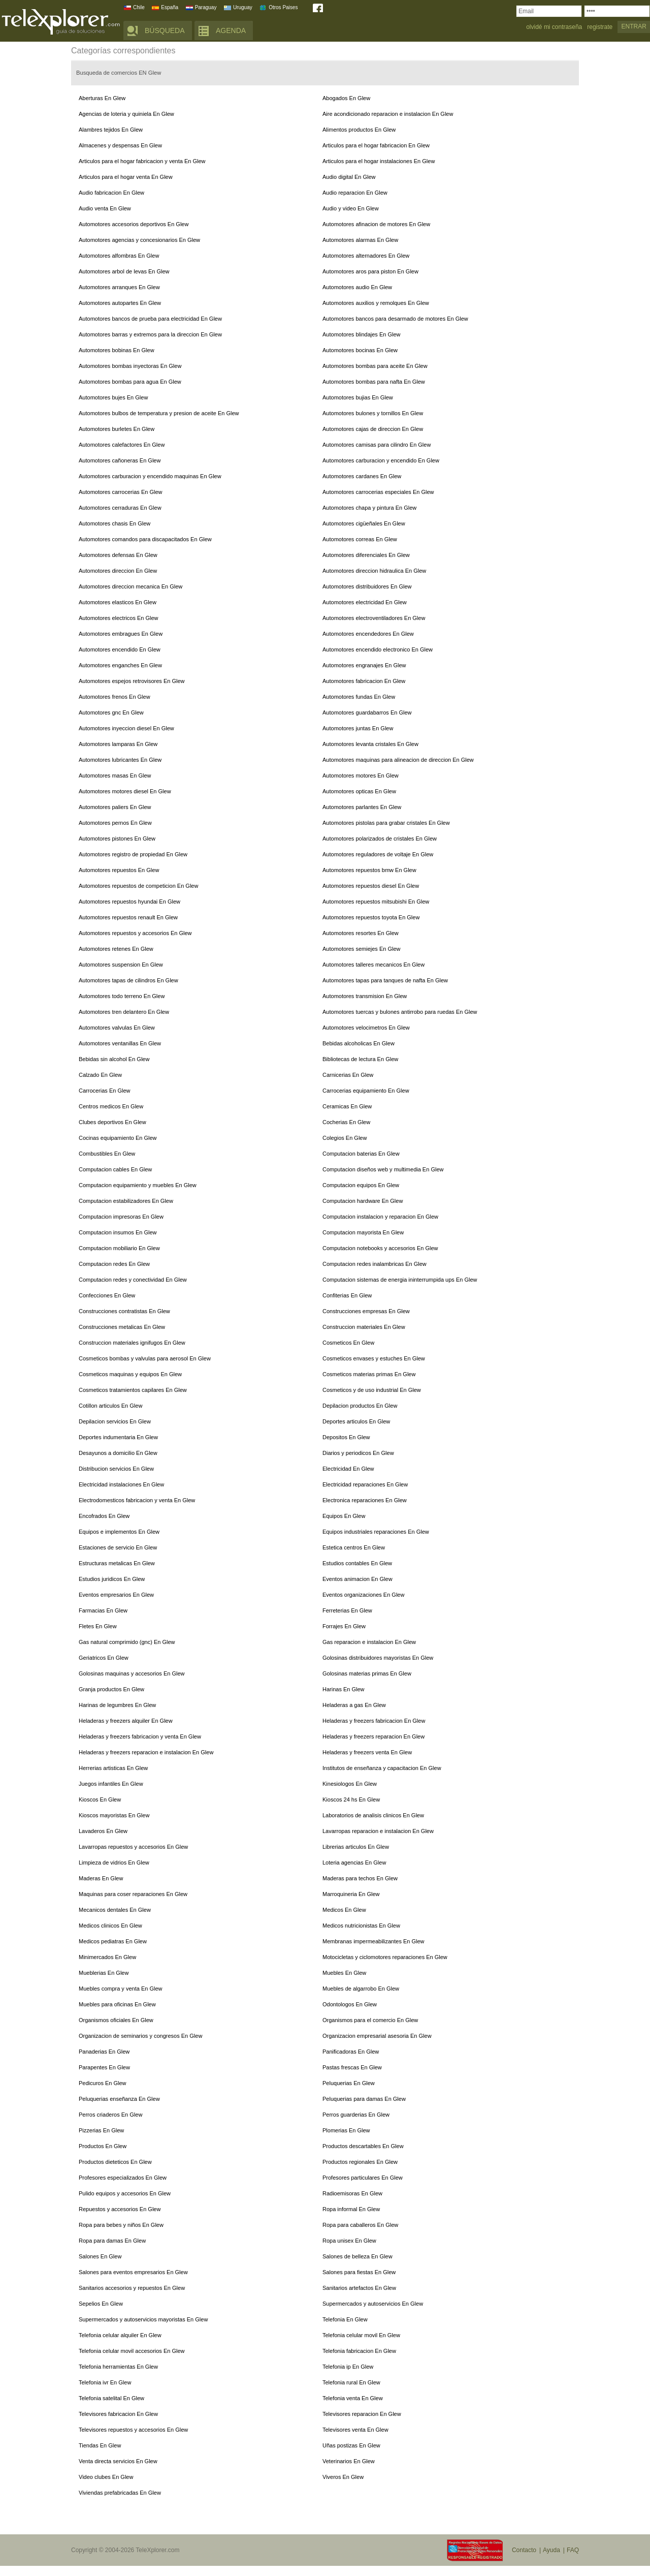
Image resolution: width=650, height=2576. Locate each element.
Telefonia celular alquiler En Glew (120, 2335)
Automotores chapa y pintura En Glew (369, 508)
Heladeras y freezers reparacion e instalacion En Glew (146, 1752)
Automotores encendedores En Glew (368, 634)
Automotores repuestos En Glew (119, 870)
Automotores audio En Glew (357, 287)
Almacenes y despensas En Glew (120, 145)
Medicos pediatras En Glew (113, 1941)
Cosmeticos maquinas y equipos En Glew (130, 1374)
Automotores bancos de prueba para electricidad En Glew (150, 319)
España (169, 7)
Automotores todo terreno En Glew (122, 996)
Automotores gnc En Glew (111, 712)
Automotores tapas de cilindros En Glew (128, 980)
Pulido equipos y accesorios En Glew (125, 2193)
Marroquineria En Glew (351, 1894)
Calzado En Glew (100, 1075)
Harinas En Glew (343, 1689)
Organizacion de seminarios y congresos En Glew (140, 2036)
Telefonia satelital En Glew (111, 2398)
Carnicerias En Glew (347, 1075)
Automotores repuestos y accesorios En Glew (135, 933)
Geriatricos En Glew (103, 1658)
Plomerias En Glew (346, 2130)
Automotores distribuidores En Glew (366, 586)
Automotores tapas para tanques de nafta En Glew (385, 980)
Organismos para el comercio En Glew (370, 2020)
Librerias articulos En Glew (355, 1847)
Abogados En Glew (346, 98)
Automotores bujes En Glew (113, 397)
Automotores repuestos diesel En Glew (370, 886)
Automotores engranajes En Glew (364, 665)
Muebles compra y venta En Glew (120, 1988)
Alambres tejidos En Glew (111, 130)
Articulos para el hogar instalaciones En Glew (378, 161)
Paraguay (206, 7)
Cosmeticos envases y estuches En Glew (373, 1358)
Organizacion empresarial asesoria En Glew (377, 2036)
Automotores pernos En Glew (115, 823)
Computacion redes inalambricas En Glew (374, 1264)
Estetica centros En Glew (353, 1547)
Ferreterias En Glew (347, 1610)
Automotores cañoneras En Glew (119, 460)
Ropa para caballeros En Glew (360, 2225)
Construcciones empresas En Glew (366, 1311)
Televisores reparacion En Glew (361, 2414)
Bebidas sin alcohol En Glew (114, 1059)
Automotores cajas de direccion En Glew (372, 429)
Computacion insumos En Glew (117, 1232)
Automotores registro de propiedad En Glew (133, 854)
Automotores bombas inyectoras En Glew (130, 366)
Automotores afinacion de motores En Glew (376, 224)
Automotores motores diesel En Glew (125, 791)
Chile (139, 7)
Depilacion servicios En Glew (115, 1421)
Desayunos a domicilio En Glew (118, 1453)
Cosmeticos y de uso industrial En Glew (371, 1390)
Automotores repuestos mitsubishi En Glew (375, 901)
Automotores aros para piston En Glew (370, 271)
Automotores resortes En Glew (360, 933)
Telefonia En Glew (345, 2319)
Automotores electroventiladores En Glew (373, 618)
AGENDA (231, 30)
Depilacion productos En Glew (359, 1406)
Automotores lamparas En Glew (118, 744)
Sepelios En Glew (101, 2304)
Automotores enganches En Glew (120, 665)
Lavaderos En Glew (103, 1831)
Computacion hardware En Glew (362, 1201)
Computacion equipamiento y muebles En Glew (138, 1185)
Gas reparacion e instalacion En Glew (369, 1642)
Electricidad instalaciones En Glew (121, 1484)
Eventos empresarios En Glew (116, 1595)
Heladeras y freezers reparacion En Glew (373, 1736)
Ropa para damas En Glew (112, 2241)
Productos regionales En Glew (360, 2162)
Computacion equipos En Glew (360, 1185)
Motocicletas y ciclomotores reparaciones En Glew (384, 1957)
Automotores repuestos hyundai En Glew (129, 901)
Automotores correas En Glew (359, 539)
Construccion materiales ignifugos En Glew (132, 1343)
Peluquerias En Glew (348, 2083)
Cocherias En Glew (346, 1122)
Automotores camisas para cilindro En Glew (376, 445)
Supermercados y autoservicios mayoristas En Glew (143, 2319)
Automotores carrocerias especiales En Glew (378, 492)
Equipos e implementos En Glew (119, 1532)
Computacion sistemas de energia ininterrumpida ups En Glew (399, 1280)
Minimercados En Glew (107, 1957)
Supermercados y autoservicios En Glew (372, 2304)
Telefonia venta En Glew (352, 2398)
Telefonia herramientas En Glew (118, 2367)
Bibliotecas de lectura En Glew (360, 1059)
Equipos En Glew (343, 1516)
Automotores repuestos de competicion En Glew (138, 886)
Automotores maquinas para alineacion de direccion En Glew (398, 760)
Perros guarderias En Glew (355, 2115)
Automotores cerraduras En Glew (120, 508)
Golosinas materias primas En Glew (366, 1673)
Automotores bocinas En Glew (360, 350)
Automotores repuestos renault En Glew (128, 917)
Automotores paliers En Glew (115, 807)
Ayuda (551, 2550)
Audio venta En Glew (105, 208)
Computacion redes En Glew (114, 1264)
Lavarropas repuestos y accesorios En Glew (133, 1847)
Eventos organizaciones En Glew (363, 1595)
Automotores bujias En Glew (357, 397)
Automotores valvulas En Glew (117, 1028)
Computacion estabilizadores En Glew (126, 1201)
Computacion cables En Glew (115, 1169)
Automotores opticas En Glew (359, 791)
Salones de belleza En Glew (357, 2256)
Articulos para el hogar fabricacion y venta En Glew (142, 161)
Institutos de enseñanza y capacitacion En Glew (381, 1768)
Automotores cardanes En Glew (361, 476)
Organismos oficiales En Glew (116, 2020)
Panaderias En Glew (104, 2052)
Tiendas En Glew (100, 2445)
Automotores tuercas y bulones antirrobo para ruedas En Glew (399, 1012)
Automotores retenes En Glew (116, 949)
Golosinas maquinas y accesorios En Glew (131, 1673)
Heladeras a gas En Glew (354, 1705)
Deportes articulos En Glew (356, 1421)
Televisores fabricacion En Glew (118, 2414)
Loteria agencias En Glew (354, 1862)
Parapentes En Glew (104, 2067)
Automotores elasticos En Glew (117, 602)
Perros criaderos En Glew (110, 2115)
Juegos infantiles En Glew (111, 1784)
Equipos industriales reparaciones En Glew (375, 1532)
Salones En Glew (100, 2256)
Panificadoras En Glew (350, 2052)
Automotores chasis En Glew (114, 523)
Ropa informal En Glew (351, 2209)
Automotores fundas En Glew (358, 697)
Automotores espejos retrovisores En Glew (131, 681)
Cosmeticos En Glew (348, 1343)
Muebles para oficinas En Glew (117, 2004)
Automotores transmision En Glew (364, 996)
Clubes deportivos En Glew (112, 1122)
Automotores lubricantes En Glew (120, 760)
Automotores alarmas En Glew (360, 240)
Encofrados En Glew (104, 1516)
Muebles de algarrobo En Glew (360, 1988)
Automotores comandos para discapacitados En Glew (145, 539)
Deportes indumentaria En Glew (118, 1437)
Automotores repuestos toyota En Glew (370, 917)
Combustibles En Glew (107, 1154)
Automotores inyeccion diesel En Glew (126, 728)
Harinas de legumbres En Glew (117, 1705)
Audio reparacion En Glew (354, 193)
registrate (599, 27)
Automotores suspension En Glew (121, 964)
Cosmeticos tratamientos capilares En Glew (133, 1390)
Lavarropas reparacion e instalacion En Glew (378, 1831)
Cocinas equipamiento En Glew (117, 1138)
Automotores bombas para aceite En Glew (375, 366)
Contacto (524, 2550)
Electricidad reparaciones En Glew (365, 1484)
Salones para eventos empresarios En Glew (133, 2272)
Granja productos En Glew (111, 1689)
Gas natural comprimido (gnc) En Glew (127, 1642)
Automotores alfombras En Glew (119, 256)
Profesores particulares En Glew (362, 2178)
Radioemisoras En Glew (352, 2193)
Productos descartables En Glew (363, 2146)
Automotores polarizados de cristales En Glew (379, 838)
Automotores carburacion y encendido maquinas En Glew (150, 476)
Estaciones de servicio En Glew (118, 1547)
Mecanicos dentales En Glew (115, 1910)
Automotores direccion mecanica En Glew (130, 586)
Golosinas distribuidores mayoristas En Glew (377, 1658)
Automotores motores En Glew (360, 775)
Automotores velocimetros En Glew (366, 1028)
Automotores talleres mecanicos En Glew (373, 964)
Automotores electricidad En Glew (364, 602)
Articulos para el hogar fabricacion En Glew (376, 145)
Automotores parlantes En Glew (361, 807)
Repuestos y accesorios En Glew (119, 2209)
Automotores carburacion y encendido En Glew (380, 460)
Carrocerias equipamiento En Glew (365, 1091)
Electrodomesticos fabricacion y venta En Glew (137, 1500)
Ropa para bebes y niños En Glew (121, 2225)
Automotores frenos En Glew (114, 697)
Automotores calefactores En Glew (122, 445)
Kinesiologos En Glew (349, 1784)
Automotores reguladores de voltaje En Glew (377, 854)
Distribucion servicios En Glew (116, 1469)
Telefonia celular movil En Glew (361, 2335)
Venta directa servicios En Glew (118, 2461)
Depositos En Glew (346, 1437)
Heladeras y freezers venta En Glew (367, 1752)
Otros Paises (283, 7)
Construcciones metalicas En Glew (122, 1327)
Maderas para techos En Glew (360, 1878)
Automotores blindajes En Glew (361, 334)
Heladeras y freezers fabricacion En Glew (373, 1721)
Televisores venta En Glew (355, 2430)
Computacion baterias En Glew (361, 1154)
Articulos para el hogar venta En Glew (126, 177)
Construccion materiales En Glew (363, 1327)
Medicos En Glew (344, 1910)
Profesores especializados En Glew (123, 2178)
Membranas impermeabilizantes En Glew (373, 1941)
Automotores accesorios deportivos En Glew (133, 224)
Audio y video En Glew (350, 208)
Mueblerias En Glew (103, 1973)
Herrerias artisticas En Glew (113, 1768)
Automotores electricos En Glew (118, 618)
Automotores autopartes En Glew (120, 303)
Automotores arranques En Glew (119, 287)
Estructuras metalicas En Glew (117, 1563)
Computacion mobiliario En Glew (119, 1248)
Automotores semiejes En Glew (361, 949)
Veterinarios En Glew (348, 2461)
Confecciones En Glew (107, 1295)
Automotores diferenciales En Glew (366, 555)
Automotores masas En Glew (115, 775)
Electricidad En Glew (348, 1469)
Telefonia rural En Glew (351, 2382)
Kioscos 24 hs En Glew (351, 1799)
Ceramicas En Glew (347, 1106)
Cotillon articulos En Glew (110, 1406)
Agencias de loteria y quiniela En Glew (126, 114)
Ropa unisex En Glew (349, 2241)
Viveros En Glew (343, 2477)
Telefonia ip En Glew (347, 2367)
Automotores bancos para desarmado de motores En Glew (395, 319)
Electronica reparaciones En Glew (364, 1500)
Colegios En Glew (344, 1138)
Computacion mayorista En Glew (363, 1232)
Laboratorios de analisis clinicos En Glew (373, 1815)
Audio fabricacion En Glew (111, 193)
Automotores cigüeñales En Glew (363, 523)
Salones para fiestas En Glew (359, 2272)
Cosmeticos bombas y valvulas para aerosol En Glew (145, 1358)
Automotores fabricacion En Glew (363, 681)
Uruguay (242, 7)
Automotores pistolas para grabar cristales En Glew (386, 823)
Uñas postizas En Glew (351, 2445)
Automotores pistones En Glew (117, 838)
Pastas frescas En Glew (352, 2067)
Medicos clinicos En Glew (110, 1925)
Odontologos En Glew (349, 2004)
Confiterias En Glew (347, 1295)
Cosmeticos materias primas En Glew (368, 1374)
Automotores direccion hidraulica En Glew (374, 571)
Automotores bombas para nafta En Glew (373, 382)
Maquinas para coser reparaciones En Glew (133, 1894)
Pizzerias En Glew (101, 2130)
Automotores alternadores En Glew (365, 256)
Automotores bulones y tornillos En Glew (372, 413)
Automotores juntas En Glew (357, 728)
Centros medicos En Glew (111, 1106)
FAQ (573, 2550)
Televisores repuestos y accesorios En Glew (133, 2430)
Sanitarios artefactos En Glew (359, 2288)
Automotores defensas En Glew (118, 555)
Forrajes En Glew (344, 1626)
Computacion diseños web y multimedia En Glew (382, 1169)
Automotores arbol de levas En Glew (124, 271)
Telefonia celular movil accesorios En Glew (131, 2351)
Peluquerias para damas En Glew (364, 2099)
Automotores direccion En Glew (118, 571)
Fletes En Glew (98, 1626)
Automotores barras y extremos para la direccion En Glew (150, 334)
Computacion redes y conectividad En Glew (133, 1280)
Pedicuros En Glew (102, 2083)
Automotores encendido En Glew (119, 649)
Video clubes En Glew (106, 2477)
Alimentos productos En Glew (359, 130)
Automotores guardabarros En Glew (366, 712)
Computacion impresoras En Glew (121, 1217)
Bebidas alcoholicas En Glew (358, 1043)
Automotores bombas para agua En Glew (130, 382)
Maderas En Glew (101, 1878)
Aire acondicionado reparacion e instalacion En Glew (387, 114)
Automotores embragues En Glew (120, 634)
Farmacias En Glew (103, 1610)
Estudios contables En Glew (357, 1563)
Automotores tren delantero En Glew (124, 1012)
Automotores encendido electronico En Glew (377, 649)
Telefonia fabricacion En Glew (359, 2351)
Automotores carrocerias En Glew (120, 492)
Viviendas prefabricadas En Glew (120, 2493)
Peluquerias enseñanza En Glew (119, 2099)
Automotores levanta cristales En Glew (370, 744)
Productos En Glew (102, 2146)
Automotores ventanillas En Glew (120, 1043)
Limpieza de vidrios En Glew (114, 1862)
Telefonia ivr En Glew (105, 2382)
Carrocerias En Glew (104, 1091)
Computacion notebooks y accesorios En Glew (380, 1248)
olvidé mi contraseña (554, 27)
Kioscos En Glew (100, 1799)
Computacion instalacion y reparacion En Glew (380, 1217)
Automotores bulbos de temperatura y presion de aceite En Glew (159, 413)
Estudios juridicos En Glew (112, 1579)
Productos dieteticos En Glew (115, 2162)
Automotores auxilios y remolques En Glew (375, 303)
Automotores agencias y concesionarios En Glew (139, 240)
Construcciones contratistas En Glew (124, 1311)
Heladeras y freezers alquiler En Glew (126, 1721)
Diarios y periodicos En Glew (358, 1453)
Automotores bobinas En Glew (116, 350)
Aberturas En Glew (102, 98)
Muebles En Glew (344, 1973)
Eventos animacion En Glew (357, 1579)
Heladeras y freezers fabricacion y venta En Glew (140, 1736)
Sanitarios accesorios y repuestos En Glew (132, 2288)
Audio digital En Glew (349, 177)
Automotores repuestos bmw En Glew (369, 870)
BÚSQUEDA (165, 30)
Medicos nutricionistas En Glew (361, 1925)
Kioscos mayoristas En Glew (114, 1815)
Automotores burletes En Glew (116, 429)
